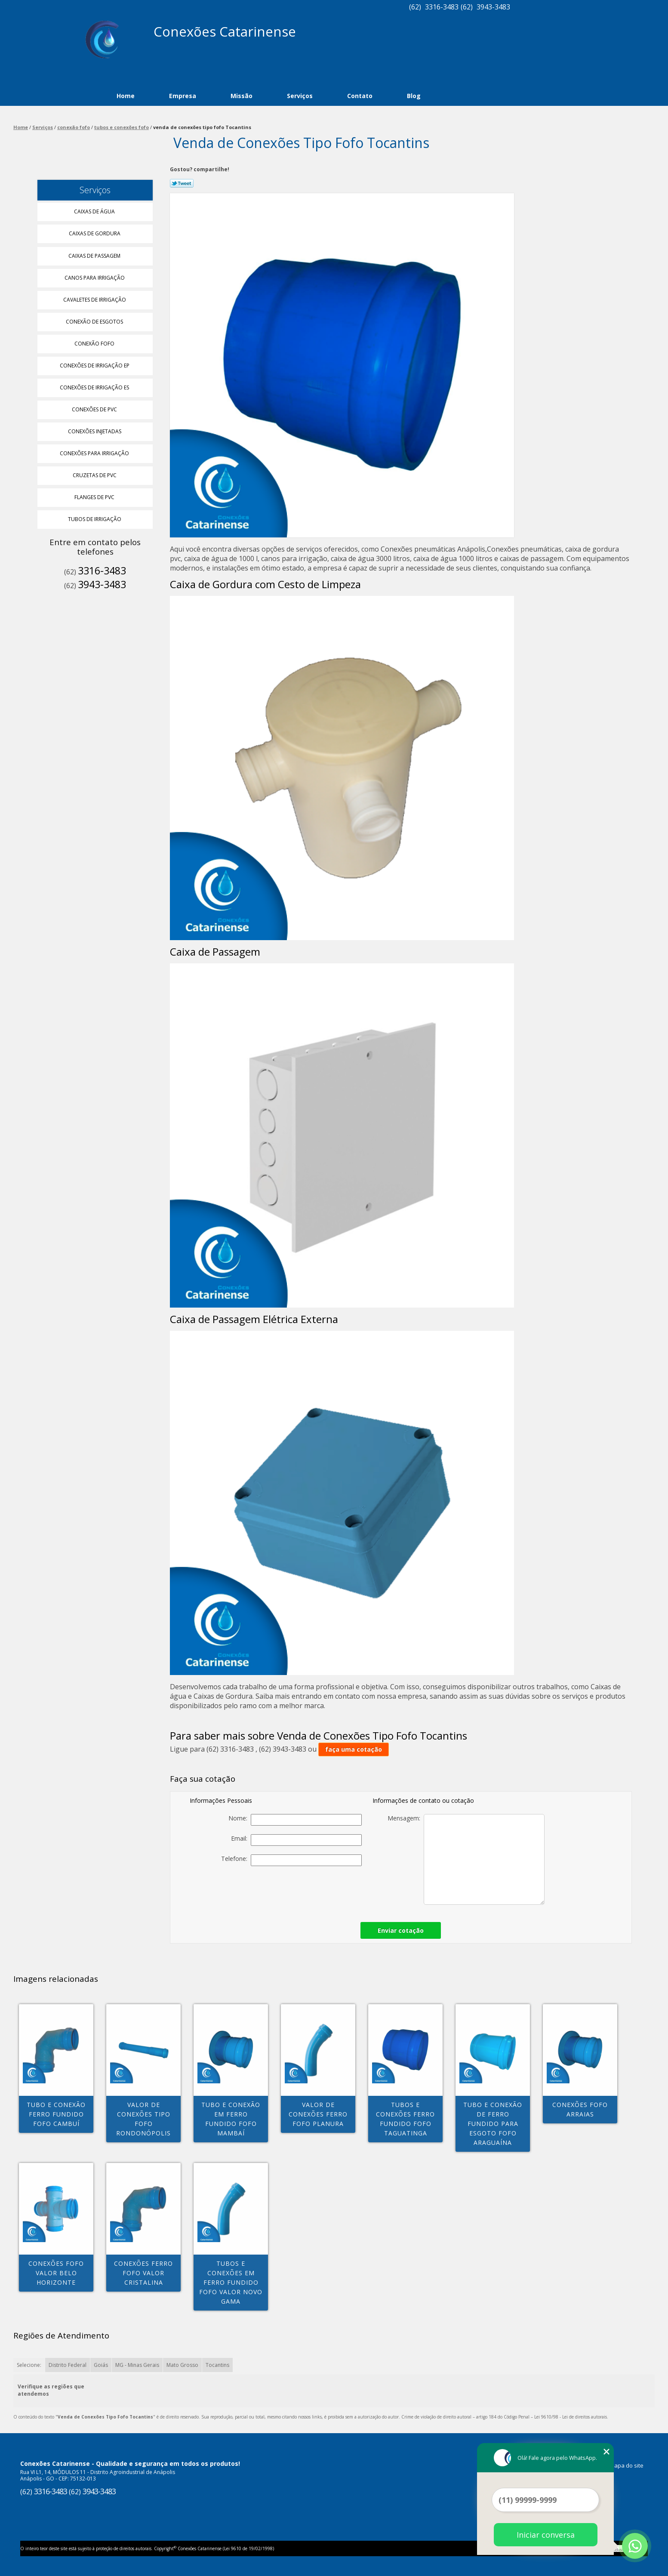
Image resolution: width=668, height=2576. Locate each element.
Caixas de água (95, 211)
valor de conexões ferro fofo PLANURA (318, 2114)
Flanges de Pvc (95, 497)
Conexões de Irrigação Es (95, 387)
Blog (414, 96)
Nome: (295, 1820)
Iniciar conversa (546, 2535)
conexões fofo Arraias (580, 2109)
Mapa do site (626, 2465)
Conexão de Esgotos (95, 321)
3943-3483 (493, 7)
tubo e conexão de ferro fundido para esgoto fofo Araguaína (492, 2124)
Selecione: (29, 2365)
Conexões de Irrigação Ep (95, 365)
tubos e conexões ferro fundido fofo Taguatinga (405, 2119)
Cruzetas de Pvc (95, 475)
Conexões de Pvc (95, 409)
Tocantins (217, 2365)
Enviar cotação (401, 1930)
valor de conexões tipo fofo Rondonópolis (143, 2119)
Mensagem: (466, 1859)
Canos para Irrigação (95, 277)
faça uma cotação (353, 1749)
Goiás (101, 2365)
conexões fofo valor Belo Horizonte (56, 2272)
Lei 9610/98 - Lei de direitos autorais (570, 2417)
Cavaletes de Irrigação (95, 299)
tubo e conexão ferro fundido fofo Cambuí (56, 2114)
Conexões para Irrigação (95, 453)
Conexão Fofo (95, 343)
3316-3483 (442, 7)
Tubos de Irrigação (95, 519)
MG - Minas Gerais (137, 2365)
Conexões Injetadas (95, 431)
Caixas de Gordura (95, 233)
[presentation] (301, 1891)
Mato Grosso (182, 2365)
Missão (241, 96)
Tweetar (182, 183)
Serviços (300, 96)
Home (126, 96)
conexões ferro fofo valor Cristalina (143, 2272)
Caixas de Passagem (95, 255)
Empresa (182, 96)
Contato (359, 96)
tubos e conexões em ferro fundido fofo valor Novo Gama (230, 2282)
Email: (296, 1840)
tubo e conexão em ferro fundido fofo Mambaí (230, 2119)
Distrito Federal (67, 2365)
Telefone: (291, 1860)
